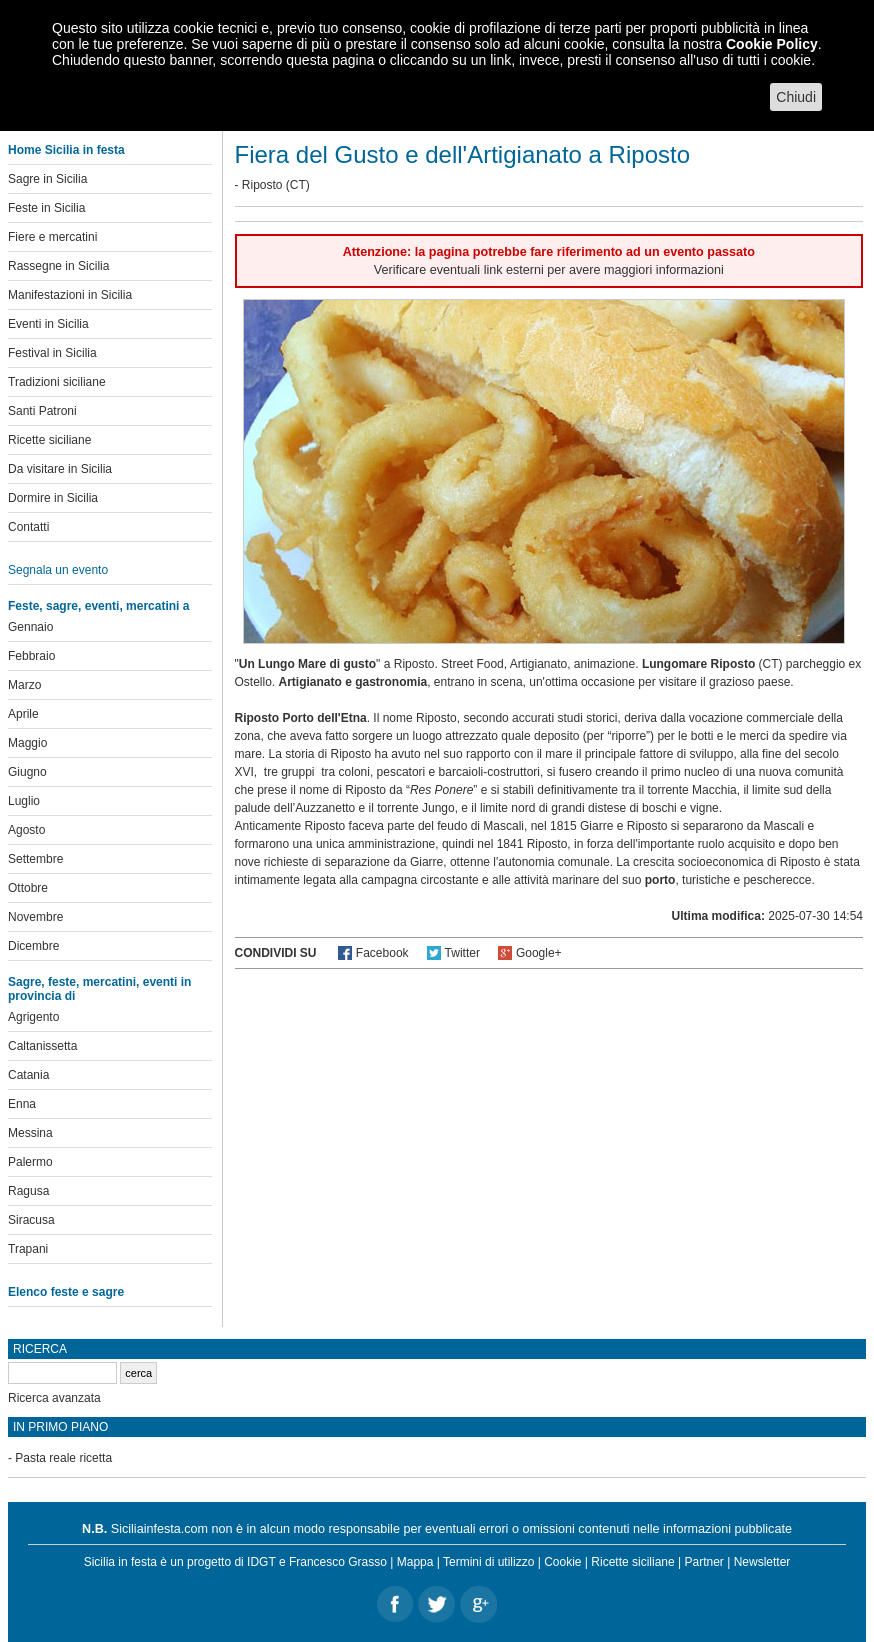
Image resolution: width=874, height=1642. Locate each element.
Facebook (382, 953)
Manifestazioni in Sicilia (70, 295)
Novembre (35, 917)
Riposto (262, 185)
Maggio (27, 743)
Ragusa (28, 1191)
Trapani (28, 1249)
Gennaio (30, 627)
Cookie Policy (772, 44)
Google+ (539, 953)
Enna (22, 1104)
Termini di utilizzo (488, 1562)
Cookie (562, 1562)
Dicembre (33, 946)
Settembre (35, 859)
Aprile (23, 714)
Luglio (24, 801)
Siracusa (31, 1220)
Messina (30, 1133)
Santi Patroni (42, 411)
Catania (28, 1075)
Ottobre (28, 888)
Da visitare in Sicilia (60, 469)
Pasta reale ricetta (63, 1458)
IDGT (261, 1562)
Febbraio (31, 656)
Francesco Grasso (338, 1562)
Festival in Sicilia (52, 353)
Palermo (30, 1162)
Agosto (26, 830)
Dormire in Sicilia (53, 498)
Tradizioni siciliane (57, 382)
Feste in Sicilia (46, 208)
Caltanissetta (42, 1046)
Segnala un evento (58, 570)
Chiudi (796, 97)
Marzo (24, 685)
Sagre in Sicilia (47, 179)
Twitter (462, 953)
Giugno (27, 772)
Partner (704, 1562)
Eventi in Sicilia (48, 324)
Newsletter (762, 1562)
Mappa (415, 1562)
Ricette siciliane (49, 440)
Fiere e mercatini (52, 237)
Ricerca (40, 1349)
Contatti (28, 527)
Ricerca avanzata (54, 1398)
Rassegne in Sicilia (58, 266)
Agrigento (33, 1017)
